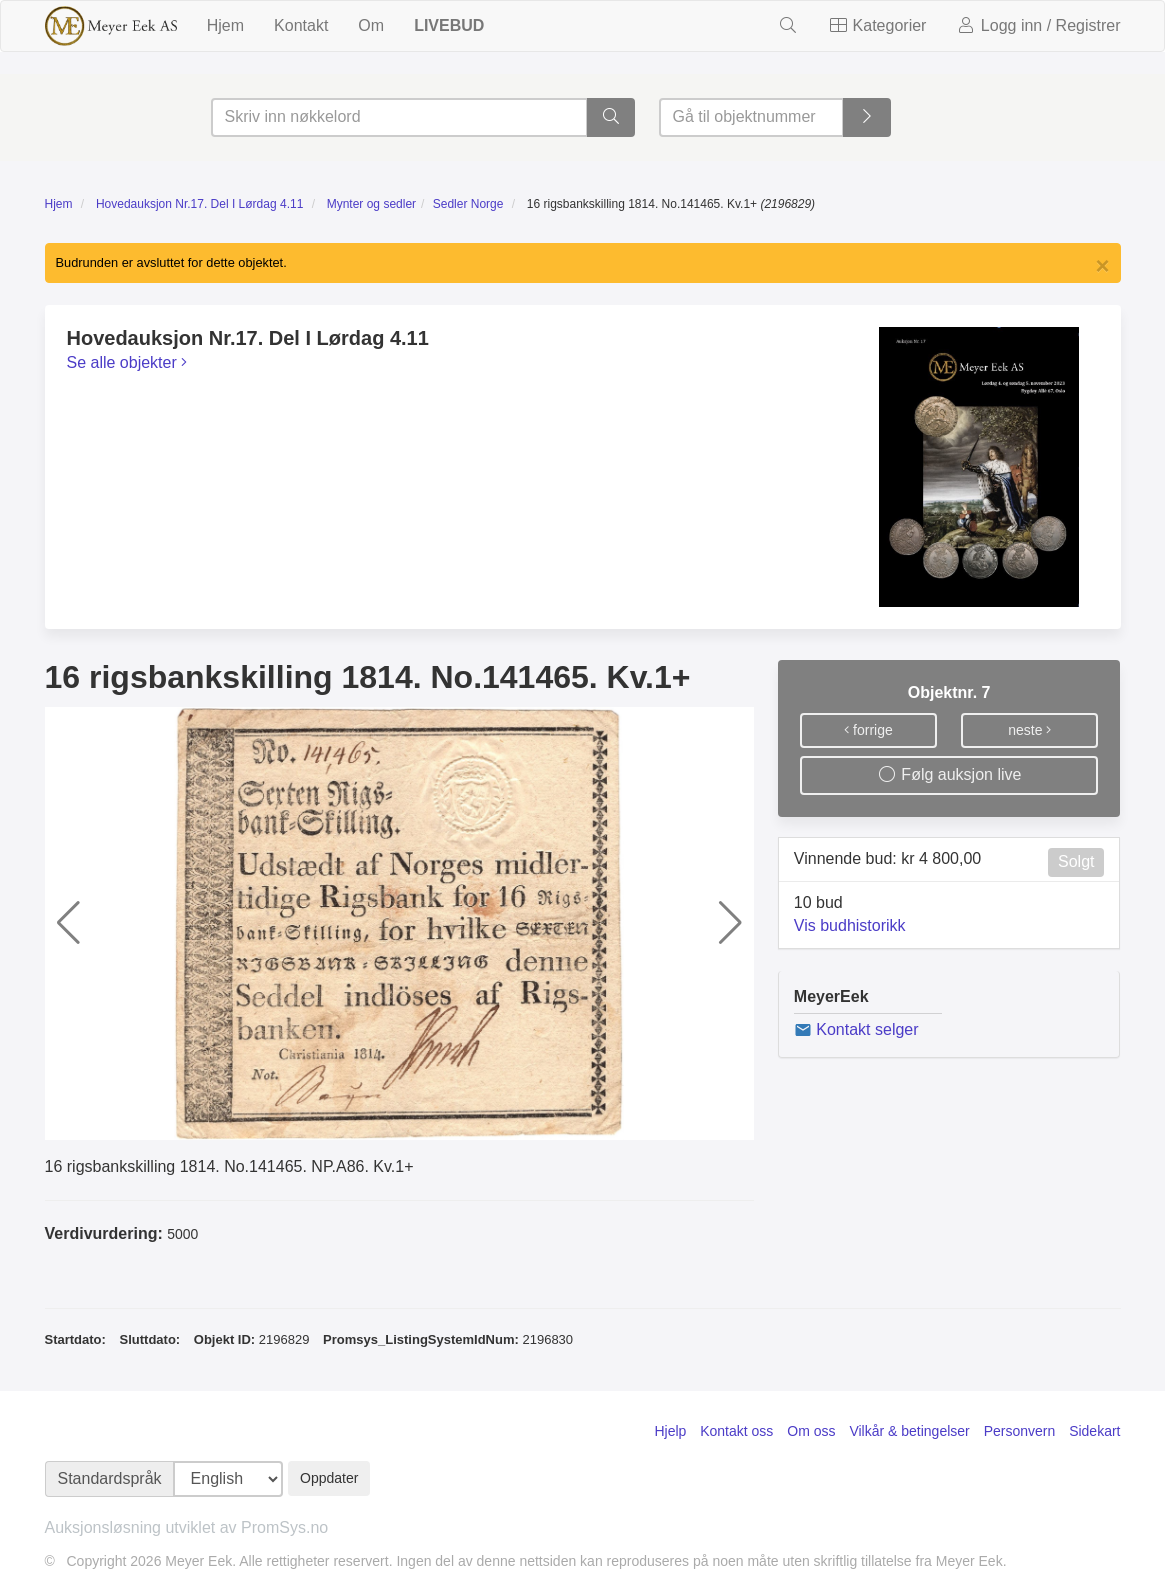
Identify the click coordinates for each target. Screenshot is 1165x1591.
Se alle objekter (127, 362)
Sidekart (1094, 1431)
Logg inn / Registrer (1038, 25)
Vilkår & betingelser (909, 1431)
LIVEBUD (449, 25)
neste (1029, 730)
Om (371, 25)
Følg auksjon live (949, 774)
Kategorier (877, 25)
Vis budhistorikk (850, 925)
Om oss (811, 1431)
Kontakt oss (736, 1431)
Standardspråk (110, 1478)
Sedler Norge (468, 204)
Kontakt (301, 25)
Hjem (225, 25)
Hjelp (670, 1431)
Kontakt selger (856, 1029)
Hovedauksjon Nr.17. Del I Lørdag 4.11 (199, 204)
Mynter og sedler (371, 204)
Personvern (1020, 1431)
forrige (868, 730)
